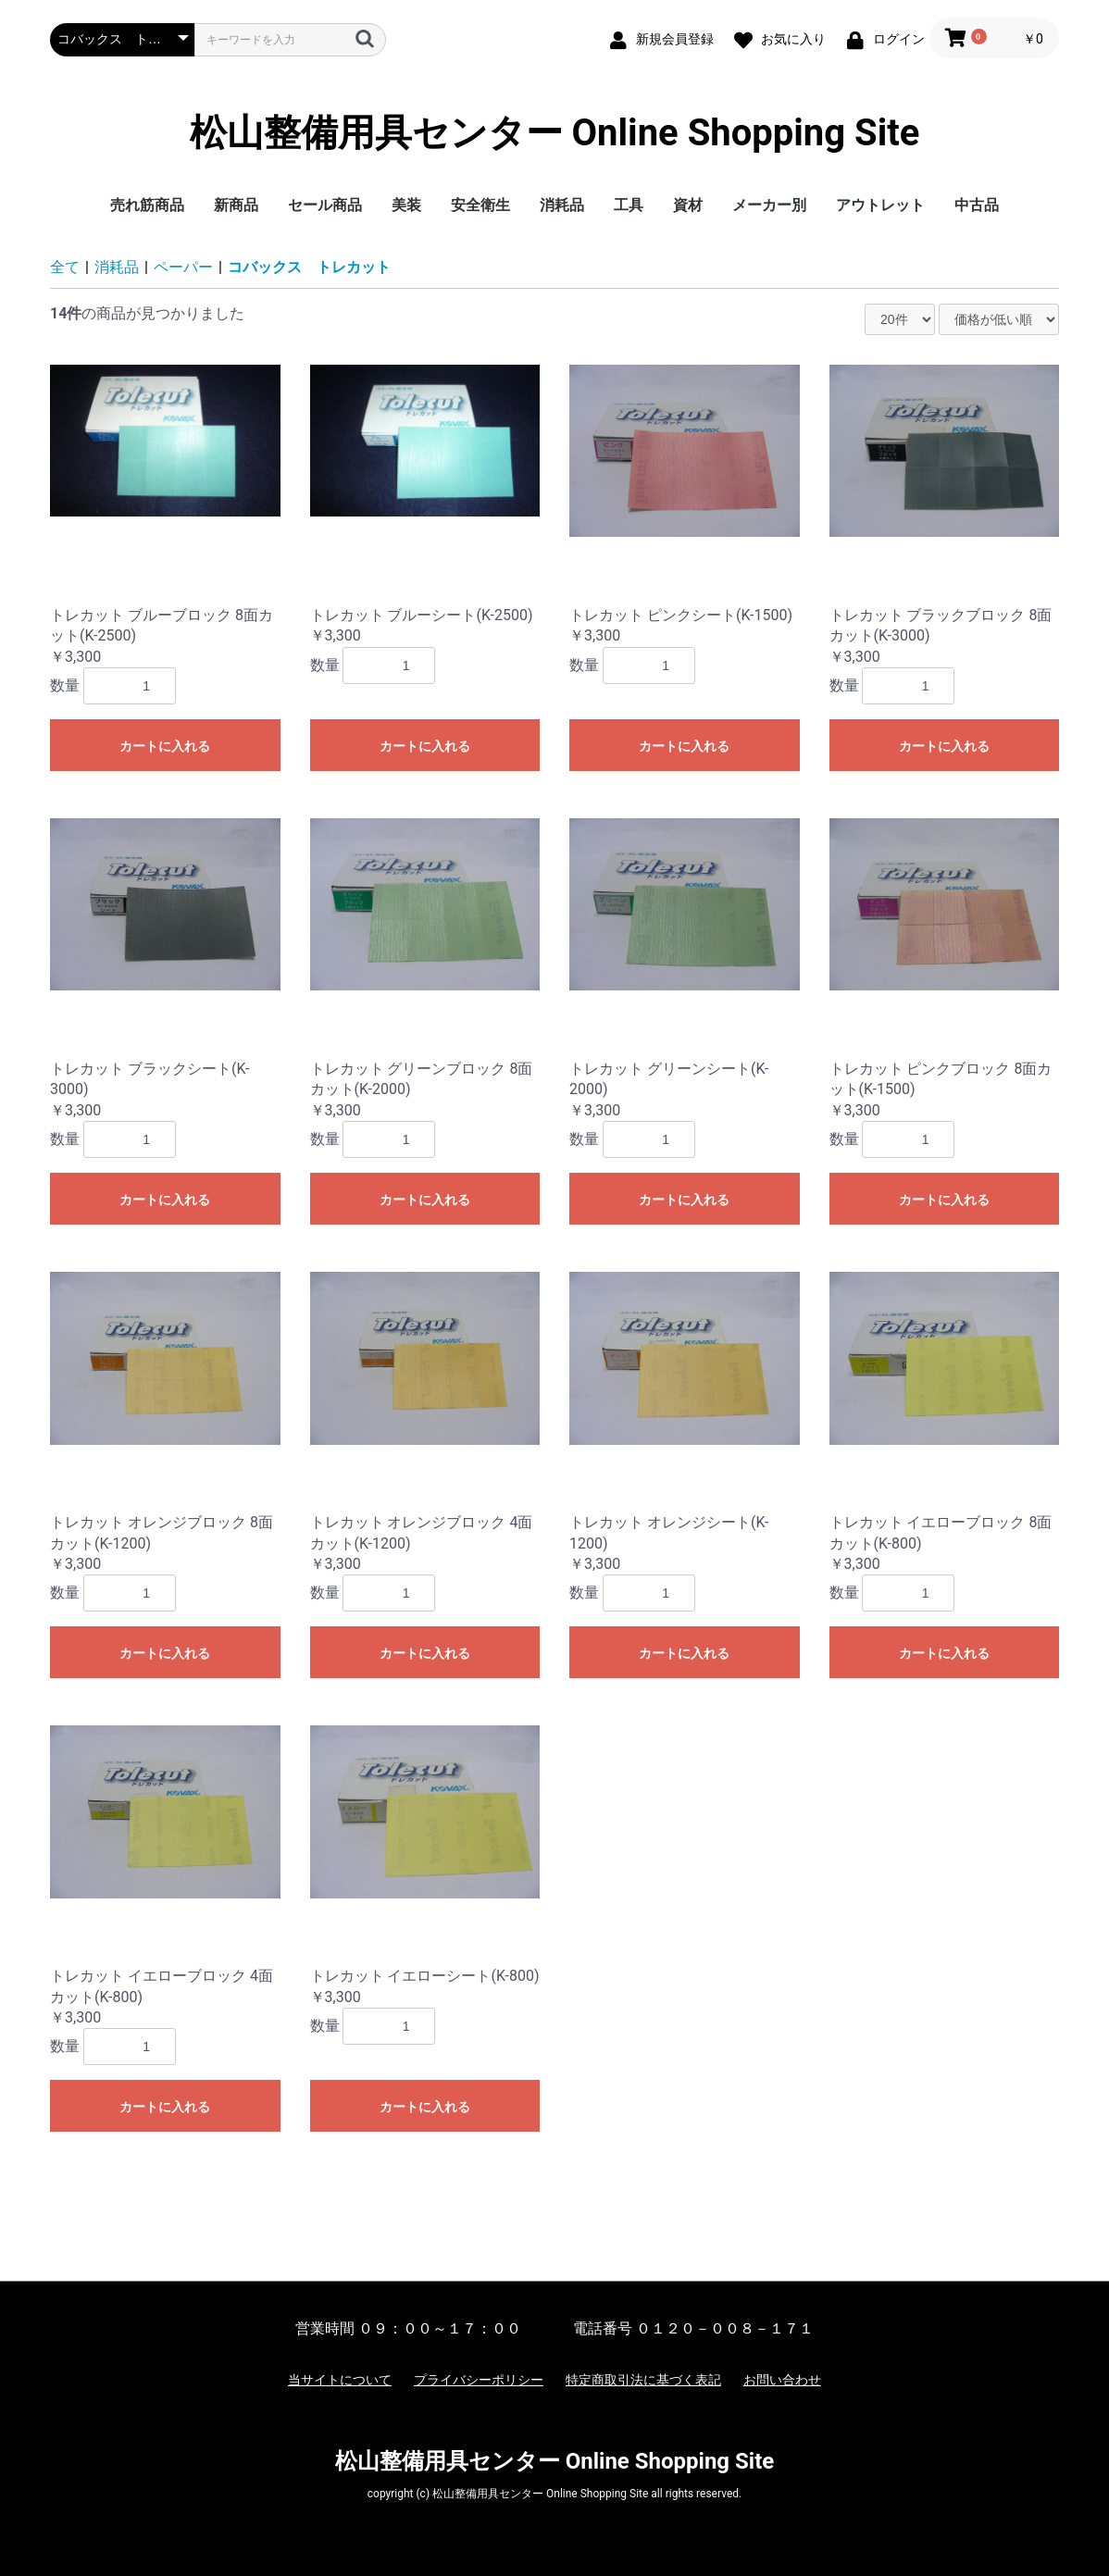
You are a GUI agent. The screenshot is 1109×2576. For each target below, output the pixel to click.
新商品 (236, 205)
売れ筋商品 (147, 205)
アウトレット (880, 205)
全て (65, 267)
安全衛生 (480, 205)
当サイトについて (340, 2379)
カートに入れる (164, 746)
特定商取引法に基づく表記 (643, 2379)
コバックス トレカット (309, 267)
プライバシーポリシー (478, 2379)
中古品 (976, 205)
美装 (406, 205)
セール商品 (325, 205)
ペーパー (183, 267)
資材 (688, 205)
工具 (628, 205)
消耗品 (562, 205)
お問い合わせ (782, 2379)
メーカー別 (769, 205)
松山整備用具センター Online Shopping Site (555, 133)
